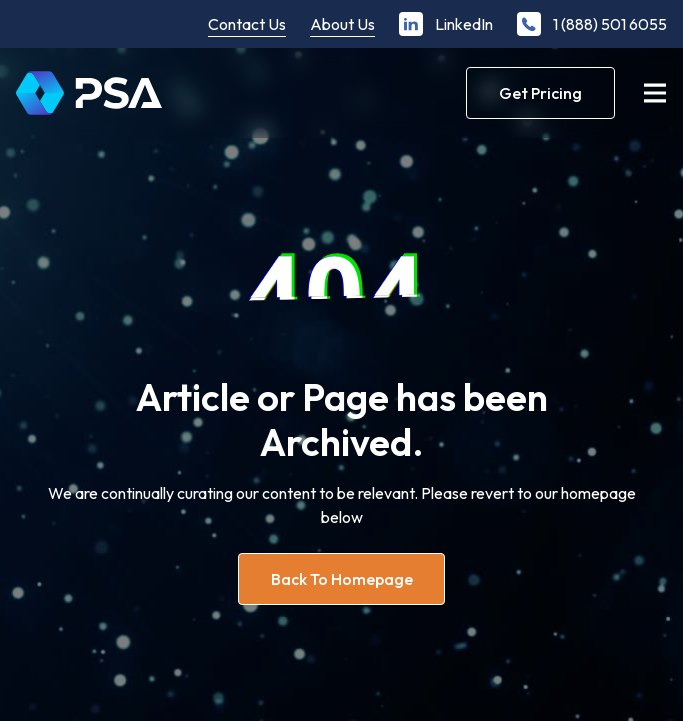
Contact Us (247, 24)
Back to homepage (342, 579)
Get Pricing (540, 93)
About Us (342, 24)
